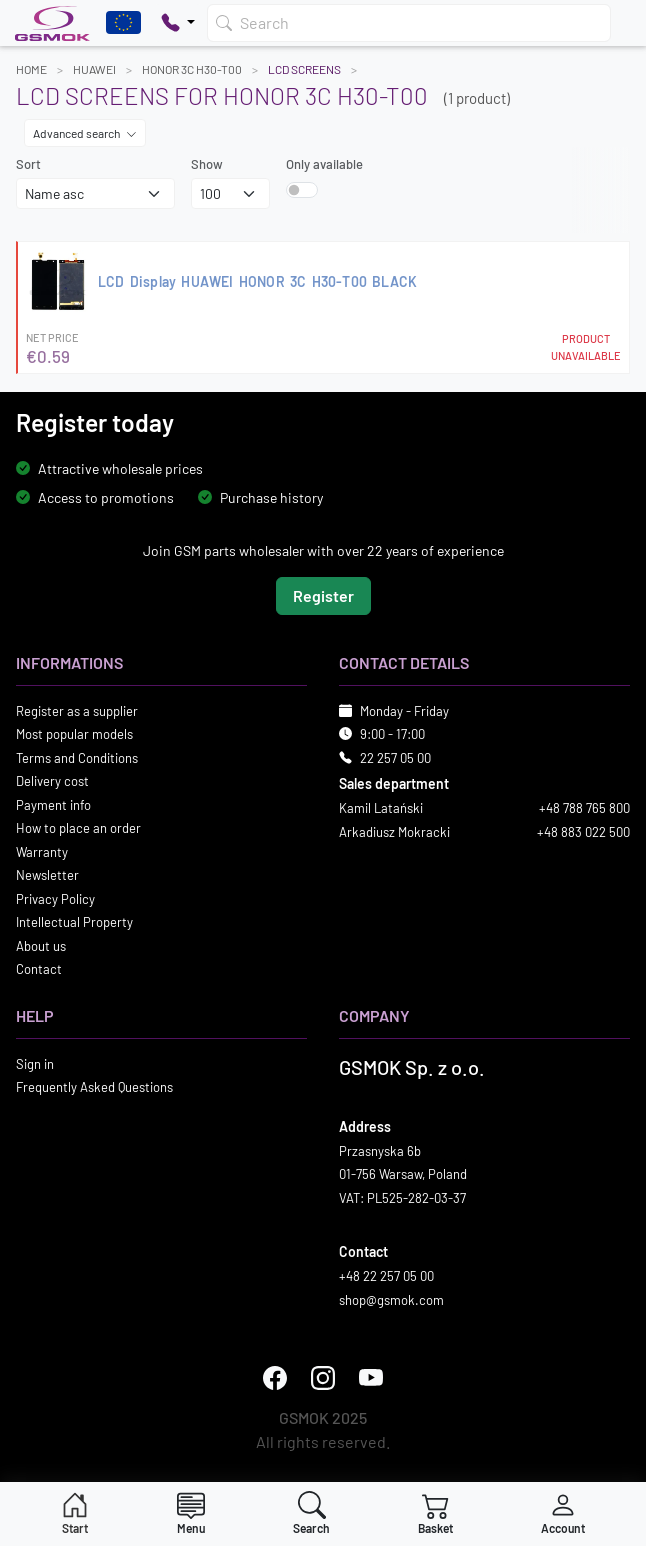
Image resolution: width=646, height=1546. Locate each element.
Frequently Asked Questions (94, 1087)
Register (323, 594)
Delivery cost (52, 781)
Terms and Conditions (77, 757)
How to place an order (78, 828)
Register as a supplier (77, 710)
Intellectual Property (74, 922)
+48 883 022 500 (583, 831)
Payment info (53, 804)
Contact (39, 969)
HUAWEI (94, 69)
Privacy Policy (55, 898)
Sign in (35, 1063)
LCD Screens (304, 69)
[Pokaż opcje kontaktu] (178, 23)
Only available (324, 164)
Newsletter (47, 875)
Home (31, 69)
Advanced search (85, 133)
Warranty (42, 851)
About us (41, 945)
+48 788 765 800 (584, 808)
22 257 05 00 (395, 757)
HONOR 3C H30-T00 (192, 69)
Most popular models (74, 734)
